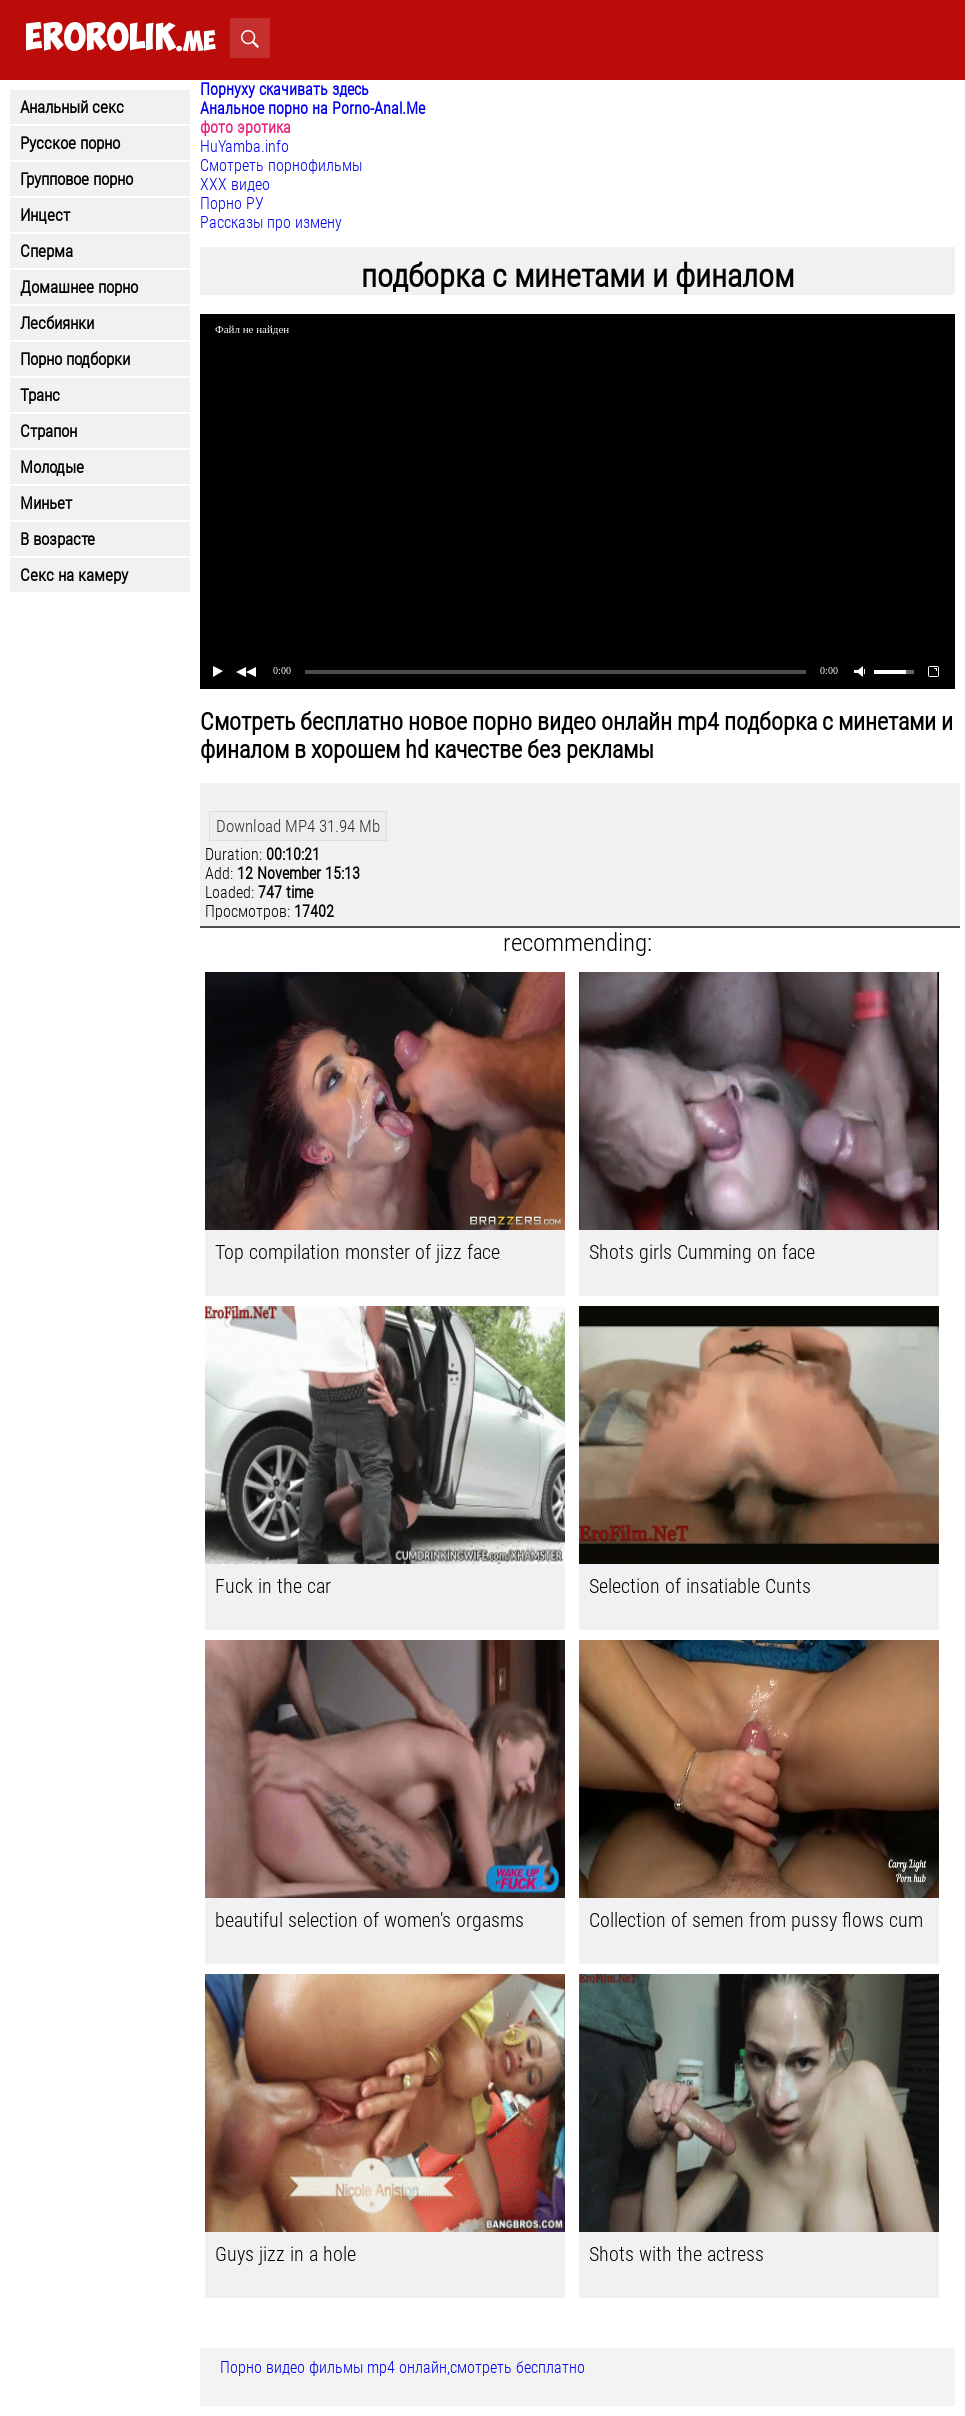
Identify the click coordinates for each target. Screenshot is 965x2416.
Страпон (48, 431)
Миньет (46, 503)
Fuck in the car (273, 1586)
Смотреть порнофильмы (281, 165)
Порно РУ (232, 203)
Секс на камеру (74, 575)
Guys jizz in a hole (285, 2254)
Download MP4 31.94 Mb (298, 826)
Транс (40, 395)
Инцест (45, 215)
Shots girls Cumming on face (702, 1252)
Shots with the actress (676, 2254)
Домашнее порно (79, 287)
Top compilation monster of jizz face (357, 1252)
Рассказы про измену (271, 222)
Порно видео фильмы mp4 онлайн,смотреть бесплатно (402, 2367)
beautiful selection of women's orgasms (369, 1920)
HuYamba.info (244, 146)
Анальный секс (72, 107)
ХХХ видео (235, 184)
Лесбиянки (57, 323)
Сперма (46, 251)
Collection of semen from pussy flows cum (756, 1920)
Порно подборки (75, 359)
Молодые (52, 467)
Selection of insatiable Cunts (700, 1586)
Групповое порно (76, 179)
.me (120, 38)
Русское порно (70, 143)
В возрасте (57, 539)
